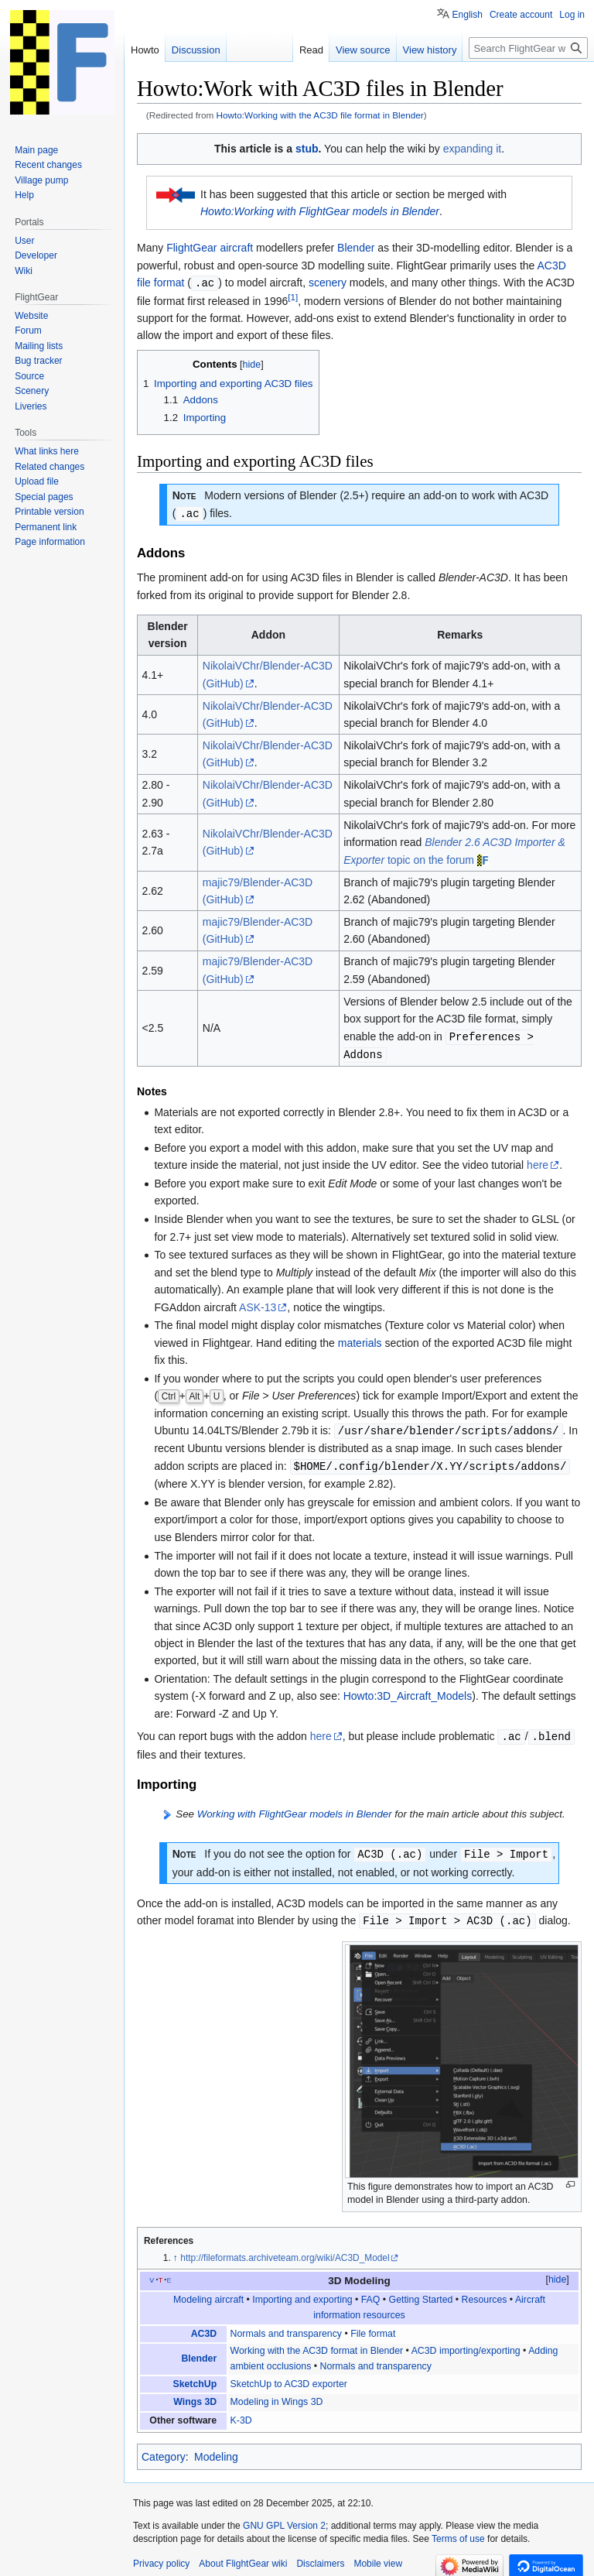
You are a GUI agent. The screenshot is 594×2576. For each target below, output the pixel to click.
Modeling (216, 2450)
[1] (293, 296)
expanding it (472, 148)
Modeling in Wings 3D (276, 2394)
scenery (327, 282)
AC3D (204, 2326)
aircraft (236, 248)
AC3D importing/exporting (466, 2343)
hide (557, 2272)
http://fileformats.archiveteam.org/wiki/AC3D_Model (284, 2250)
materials (360, 1340)
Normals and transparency (286, 2326)
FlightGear (191, 248)
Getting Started (421, 2292)
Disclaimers (320, 2556)
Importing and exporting (302, 2292)
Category (164, 2450)
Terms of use (458, 2531)
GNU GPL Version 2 (284, 2518)
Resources (484, 2292)
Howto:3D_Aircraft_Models (408, 1691)
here (537, 1162)
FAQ (371, 2292)
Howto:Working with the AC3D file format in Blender (320, 115)
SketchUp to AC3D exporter (288, 2377)
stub (307, 148)
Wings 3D (195, 2394)
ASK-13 (257, 1304)
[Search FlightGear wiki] (528, 48)
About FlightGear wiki (243, 2556)
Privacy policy (161, 2556)
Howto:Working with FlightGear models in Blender (319, 211)
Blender (355, 248)
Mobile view (377, 2556)
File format (372, 2326)
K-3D (241, 2413)
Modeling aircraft (208, 2292)
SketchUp (194, 2377)
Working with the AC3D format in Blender (317, 2343)
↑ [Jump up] (175, 2250)
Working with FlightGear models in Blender (294, 1808)
